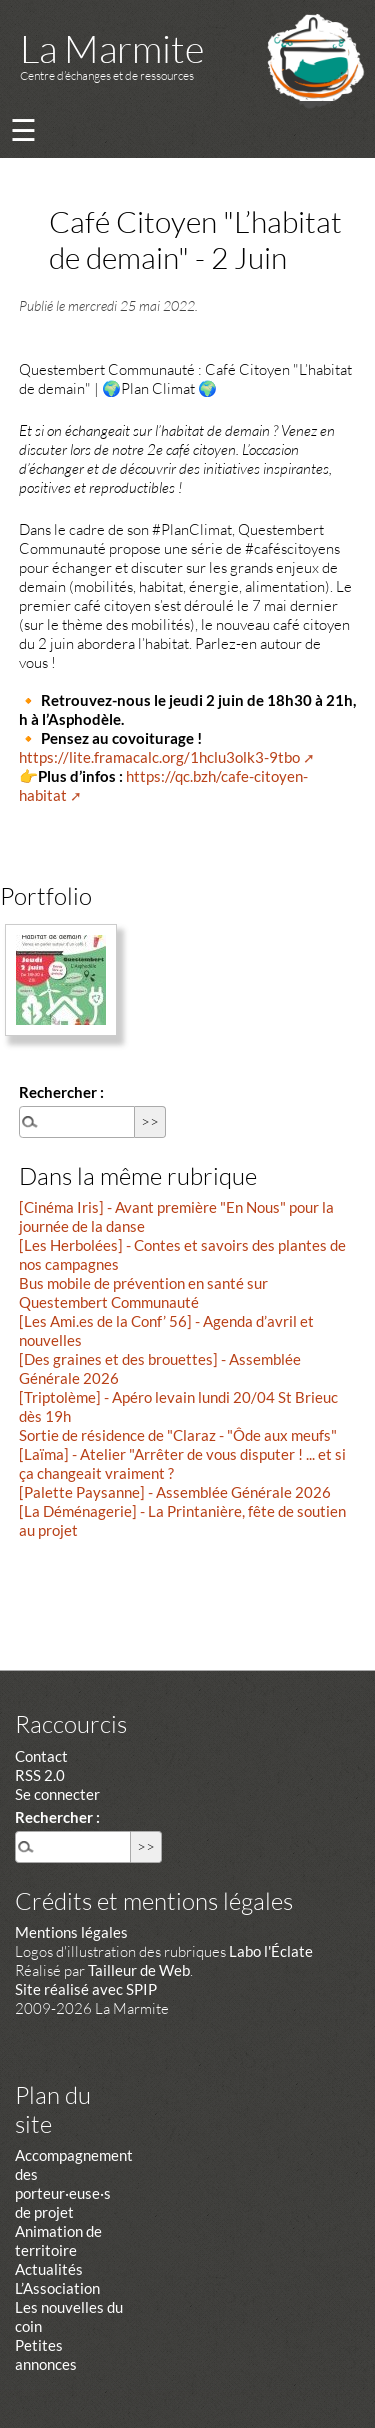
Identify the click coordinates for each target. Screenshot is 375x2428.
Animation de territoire (58, 2240)
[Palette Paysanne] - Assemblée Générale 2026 (175, 1492)
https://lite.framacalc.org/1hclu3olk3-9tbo (159, 757)
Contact (41, 1756)
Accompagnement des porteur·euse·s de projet (74, 2183)
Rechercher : (61, 1092)
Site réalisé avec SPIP (86, 1989)
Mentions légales (71, 1932)
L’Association (57, 2288)
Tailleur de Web (139, 1970)
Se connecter (57, 1794)
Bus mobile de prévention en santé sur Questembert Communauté (143, 1292)
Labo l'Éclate (271, 1951)
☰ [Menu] (23, 129)
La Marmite (112, 48)
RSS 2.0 (40, 1775)
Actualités (49, 2269)
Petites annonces (46, 2354)
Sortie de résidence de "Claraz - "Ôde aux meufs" (178, 1435)
